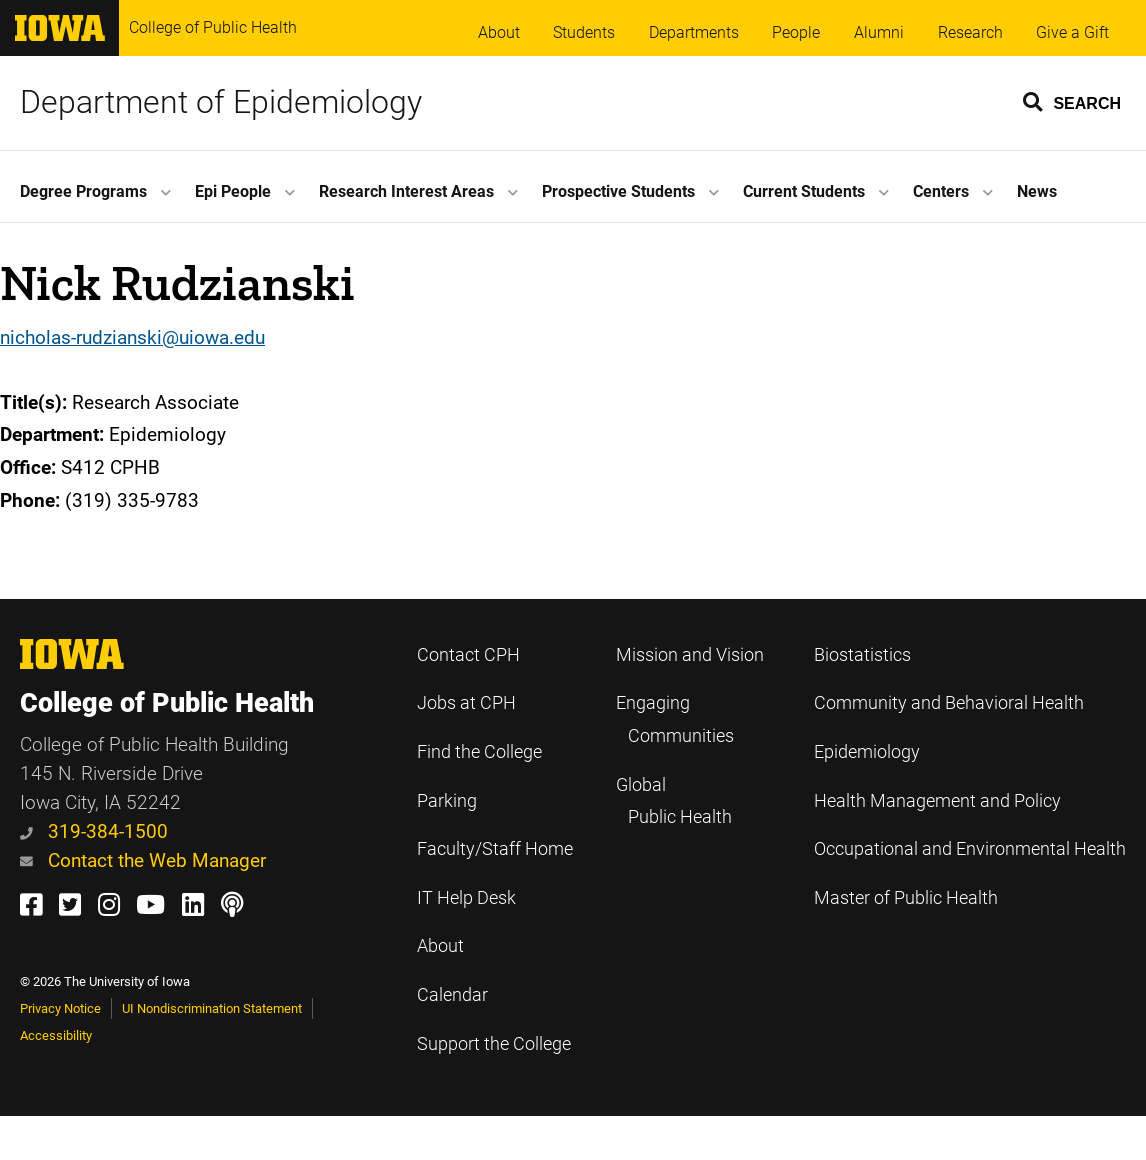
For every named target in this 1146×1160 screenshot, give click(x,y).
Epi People (233, 191)
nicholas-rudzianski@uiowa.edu (132, 337)
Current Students (804, 191)
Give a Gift (1072, 32)
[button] (1073, 101)
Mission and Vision (690, 655)
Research (970, 32)
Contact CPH (468, 655)
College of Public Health (213, 27)
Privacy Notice (60, 1008)
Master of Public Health (906, 898)
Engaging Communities (675, 719)
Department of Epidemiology (221, 102)
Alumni (879, 32)
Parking (447, 801)
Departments (694, 32)
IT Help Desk (466, 898)
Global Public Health (674, 801)
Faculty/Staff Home (495, 849)
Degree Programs (83, 191)
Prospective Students (618, 191)
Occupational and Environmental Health (970, 849)
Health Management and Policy (937, 801)
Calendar (452, 995)
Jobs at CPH (466, 703)
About (499, 32)
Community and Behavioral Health (949, 703)
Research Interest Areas (406, 191)
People (796, 32)
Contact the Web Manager (143, 860)
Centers (941, 191)
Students (584, 32)
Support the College (494, 1044)
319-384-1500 (94, 831)
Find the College (479, 752)
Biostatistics (862, 655)
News (1037, 191)
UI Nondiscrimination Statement (212, 1008)
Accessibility (56, 1035)
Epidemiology (867, 752)
